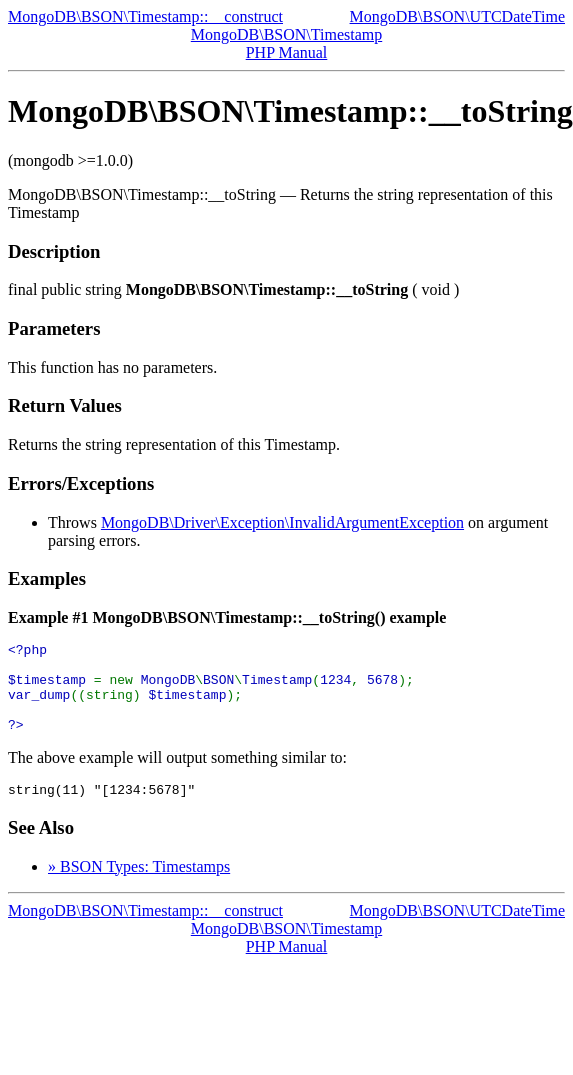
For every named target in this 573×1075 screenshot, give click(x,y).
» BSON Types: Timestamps (139, 887)
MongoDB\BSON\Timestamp (286, 34)
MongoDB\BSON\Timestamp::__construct (145, 16)
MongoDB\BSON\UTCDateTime (457, 16)
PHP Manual (287, 52)
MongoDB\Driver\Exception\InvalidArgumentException (282, 522)
